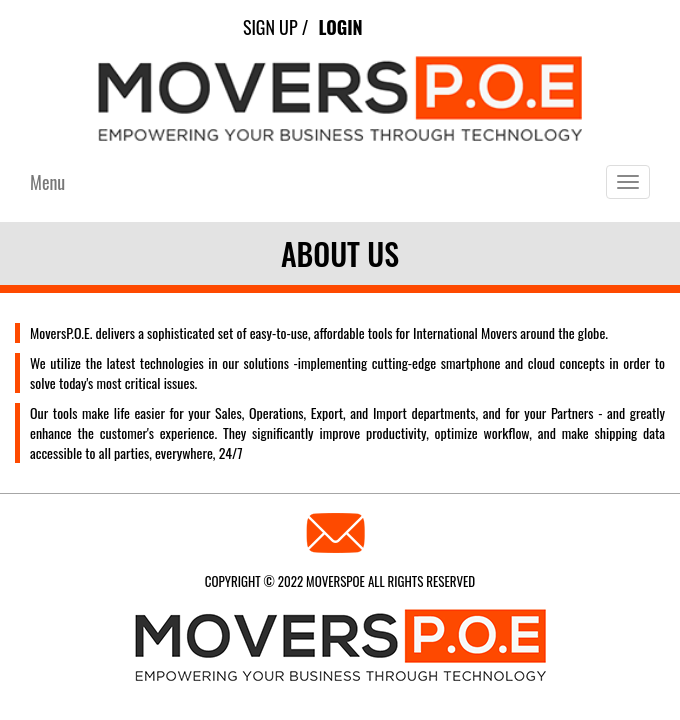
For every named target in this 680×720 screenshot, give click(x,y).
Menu (47, 182)
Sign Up (270, 27)
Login (340, 27)
